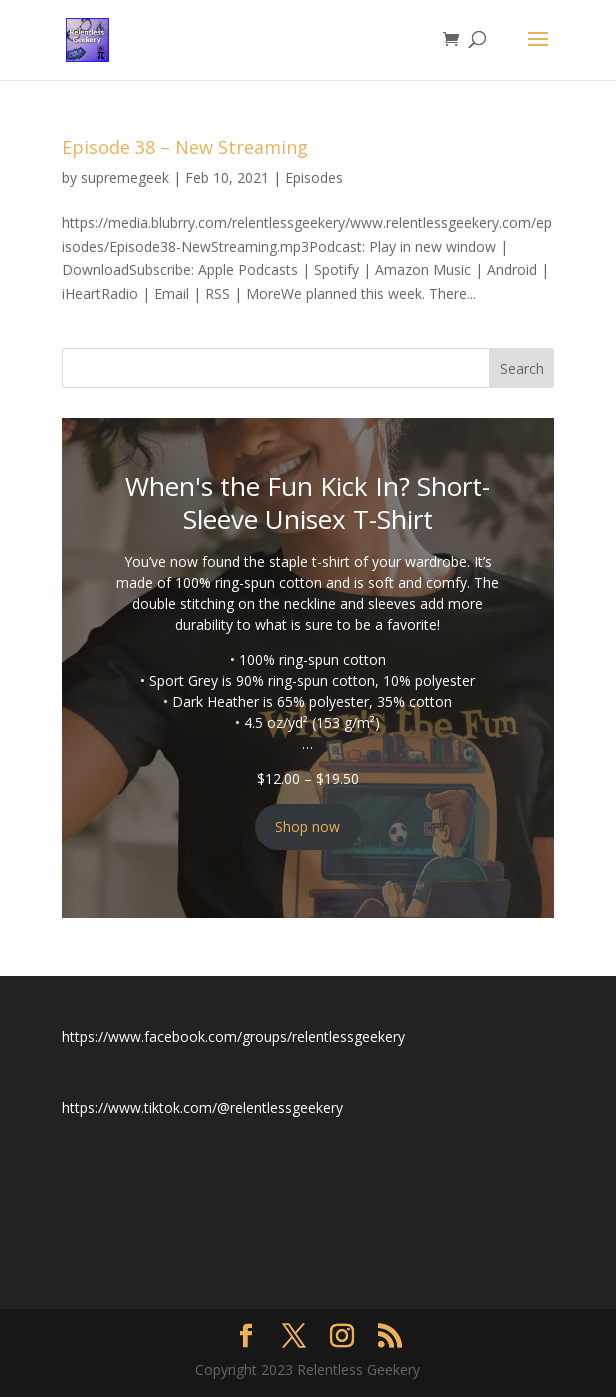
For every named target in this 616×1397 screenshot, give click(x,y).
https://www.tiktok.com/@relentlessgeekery (202, 1107)
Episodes (314, 177)
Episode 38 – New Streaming (185, 147)
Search (522, 368)
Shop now (307, 826)
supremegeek (125, 177)
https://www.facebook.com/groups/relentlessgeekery (233, 1036)
